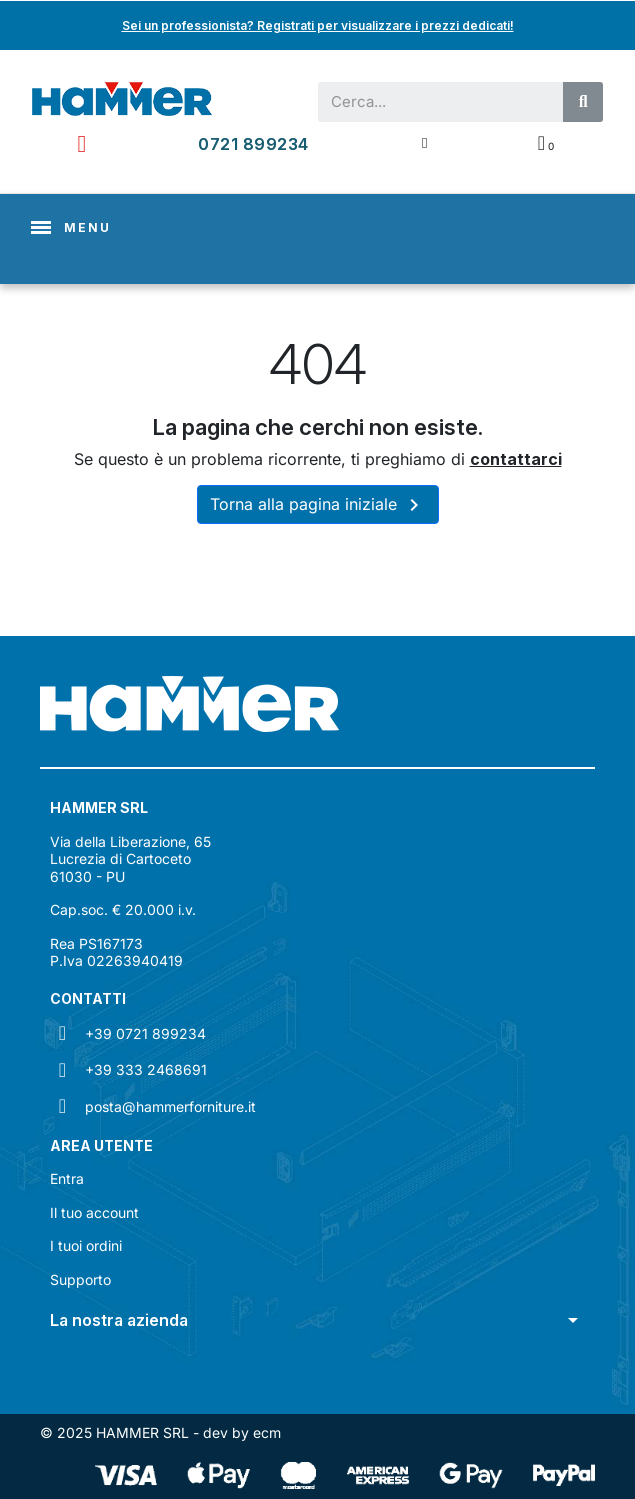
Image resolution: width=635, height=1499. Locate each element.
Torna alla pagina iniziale (318, 505)
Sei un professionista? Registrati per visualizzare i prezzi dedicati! (318, 25)
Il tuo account (94, 1212)
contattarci (516, 459)
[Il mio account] (424, 143)
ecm (267, 1432)
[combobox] (431, 102)
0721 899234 (253, 144)
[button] (317, 1320)
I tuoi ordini (86, 1245)
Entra (67, 1178)
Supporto (80, 1279)
